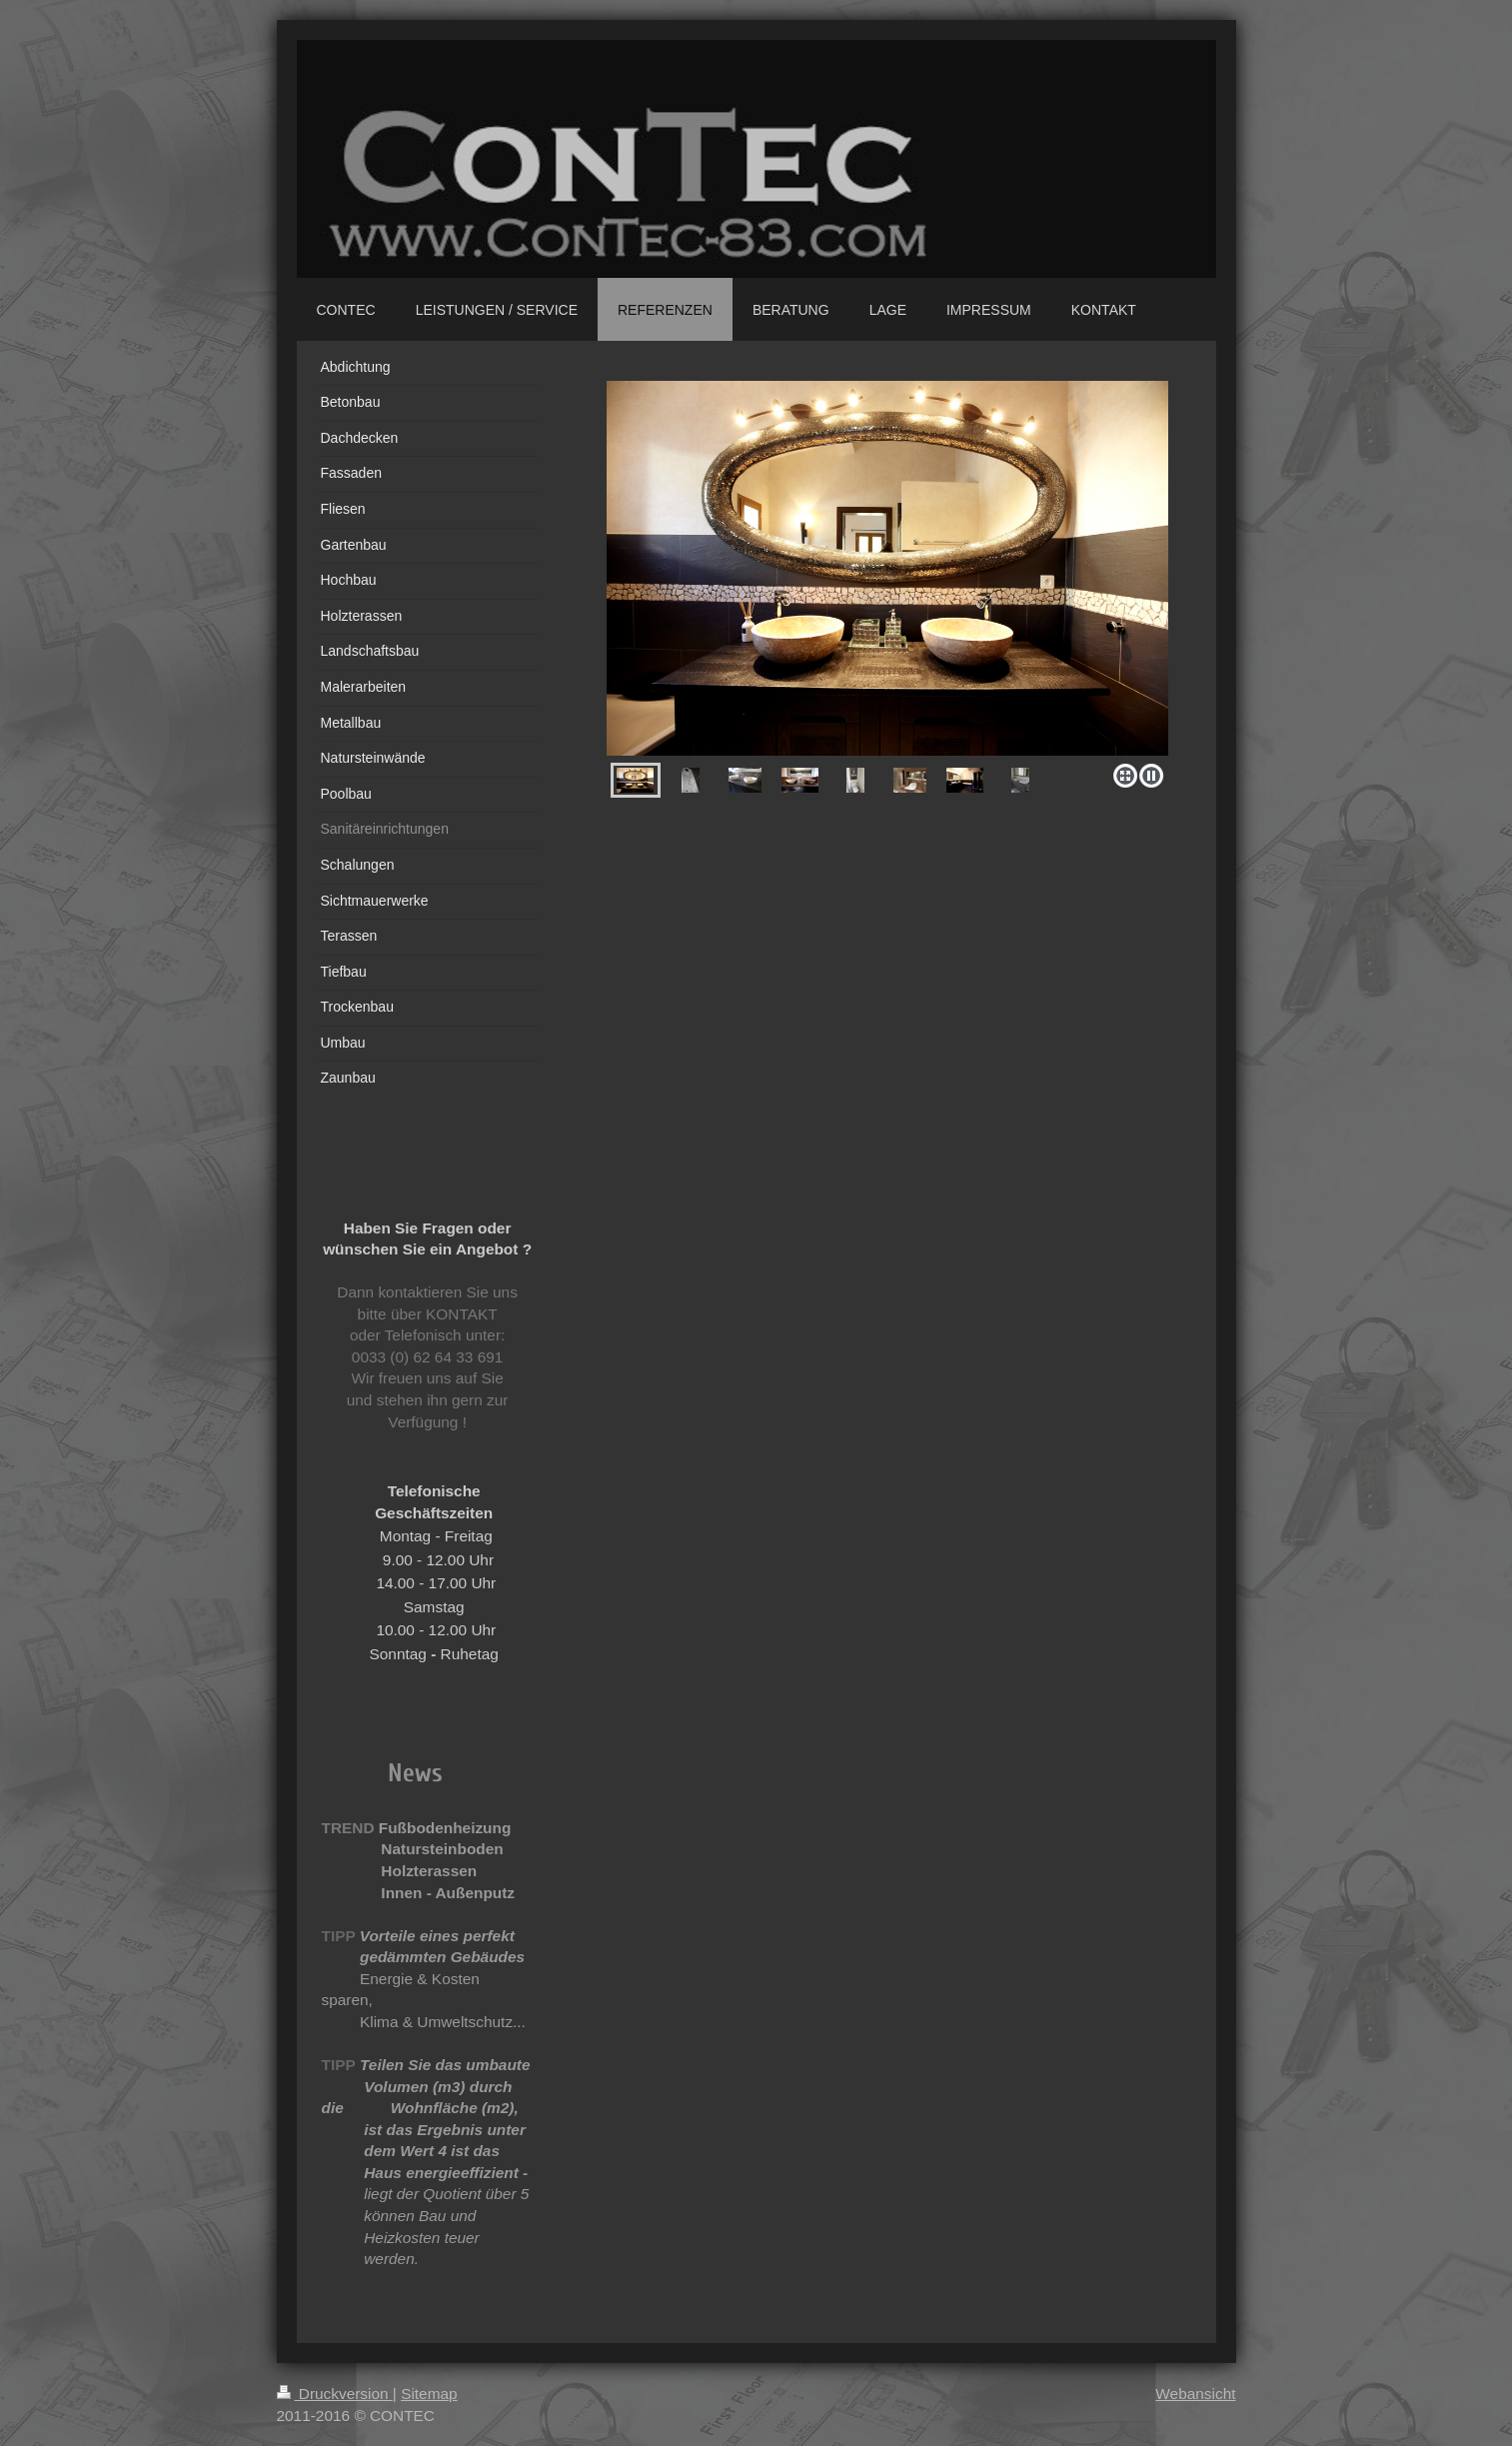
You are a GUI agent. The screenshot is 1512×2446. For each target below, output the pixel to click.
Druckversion (335, 2393)
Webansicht (1195, 2393)
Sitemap (429, 2393)
